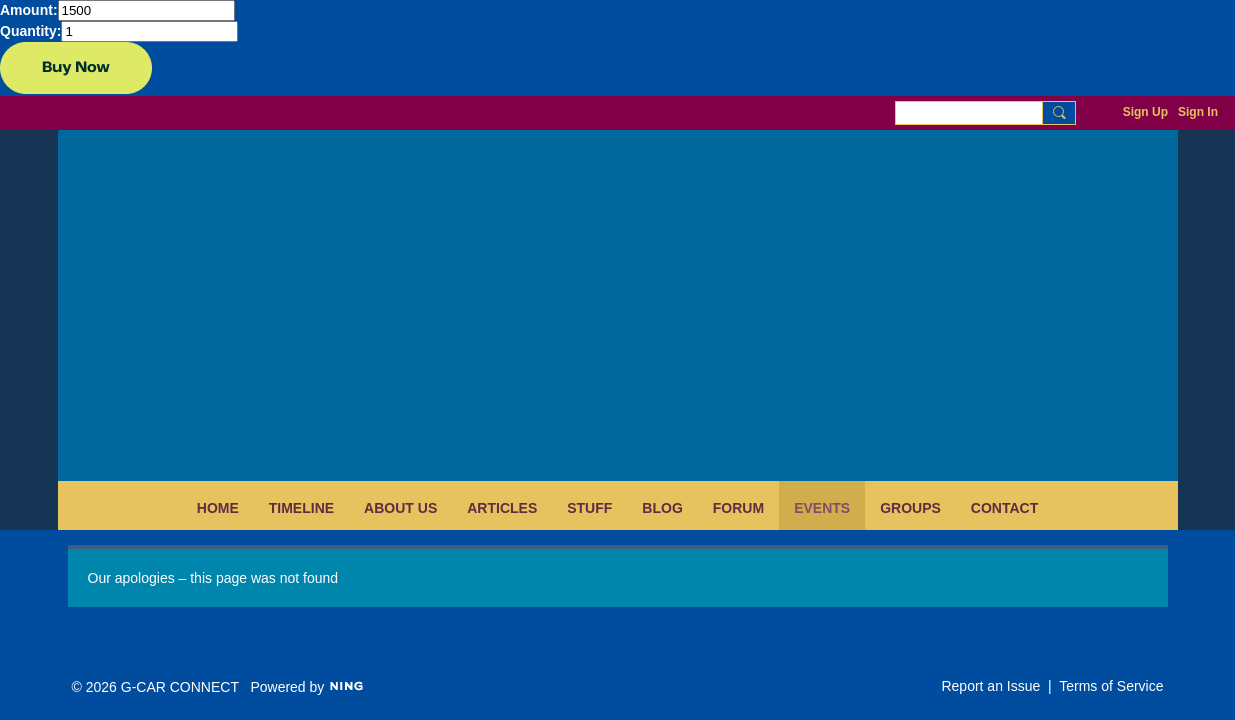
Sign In (1198, 112)
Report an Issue (990, 686)
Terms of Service (1111, 686)
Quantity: (30, 31)
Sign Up (1145, 112)
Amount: (29, 10)
